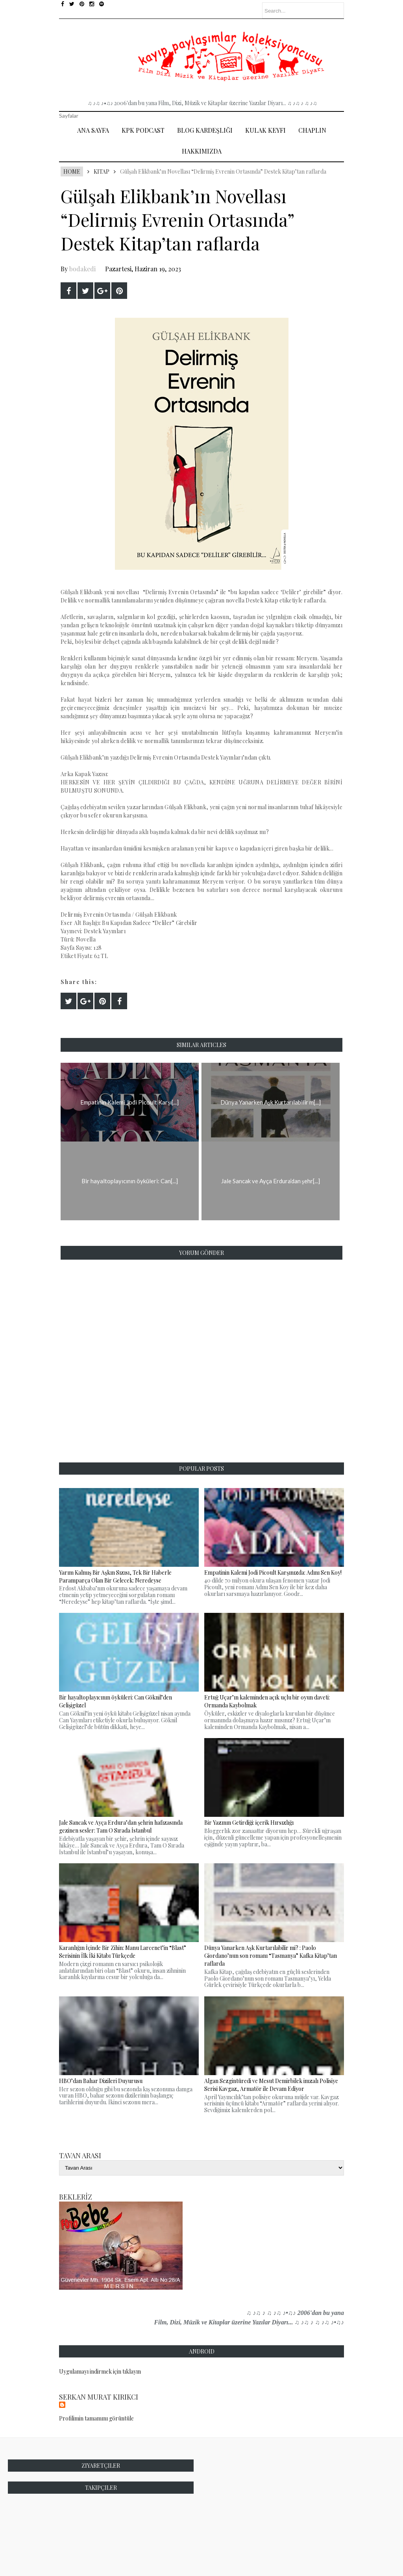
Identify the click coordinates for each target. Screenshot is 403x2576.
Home (71, 171)
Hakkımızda (202, 151)
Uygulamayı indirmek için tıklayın (100, 2371)
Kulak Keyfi (265, 130)
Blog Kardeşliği (205, 130)
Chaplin (312, 130)
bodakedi (82, 269)
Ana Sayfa (93, 130)
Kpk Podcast (143, 130)
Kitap (101, 171)
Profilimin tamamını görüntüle (96, 2418)
